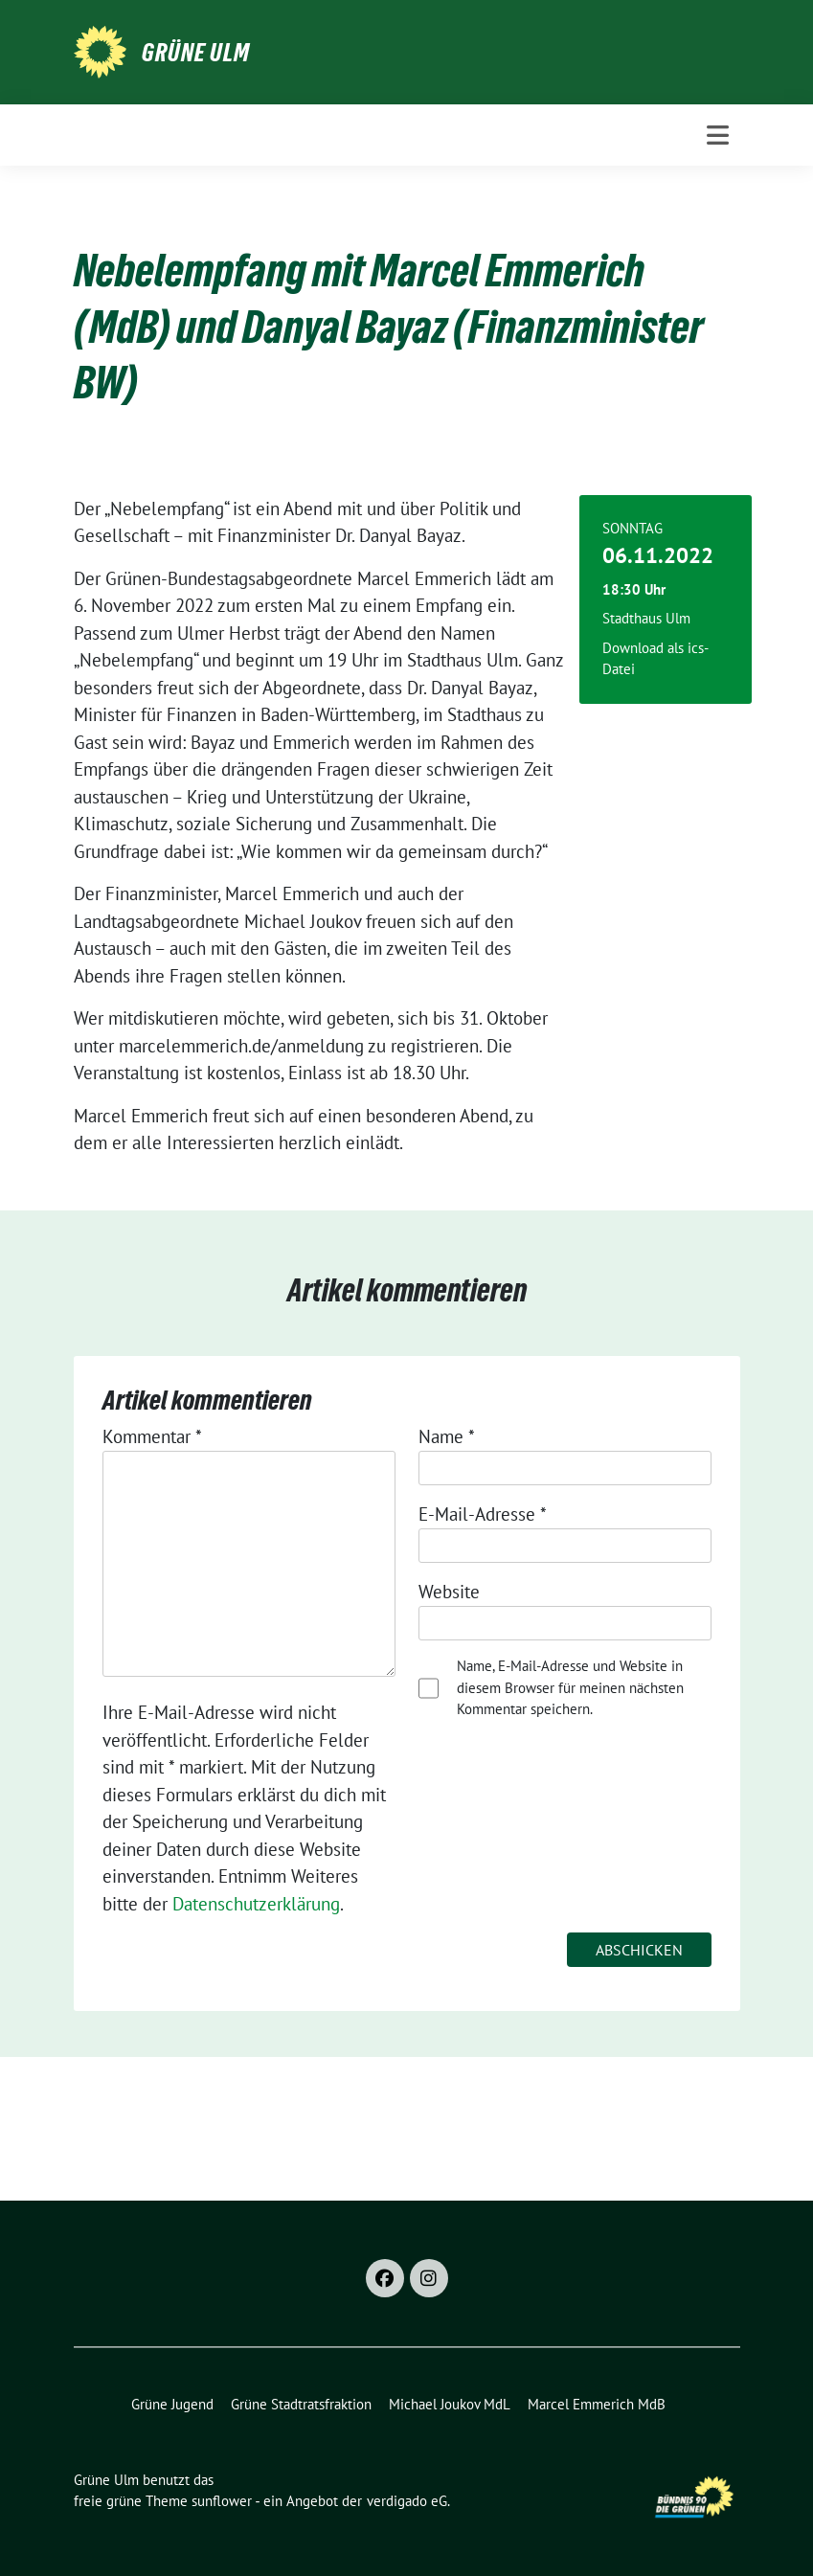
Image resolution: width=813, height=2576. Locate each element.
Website (449, 1591)
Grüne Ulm (196, 52)
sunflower (222, 2501)
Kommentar (152, 1436)
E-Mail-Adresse (482, 1514)
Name (446, 1436)
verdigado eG (407, 2501)
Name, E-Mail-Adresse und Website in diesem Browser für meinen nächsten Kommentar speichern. (570, 1687)
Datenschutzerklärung (256, 1903)
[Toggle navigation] (717, 135)
